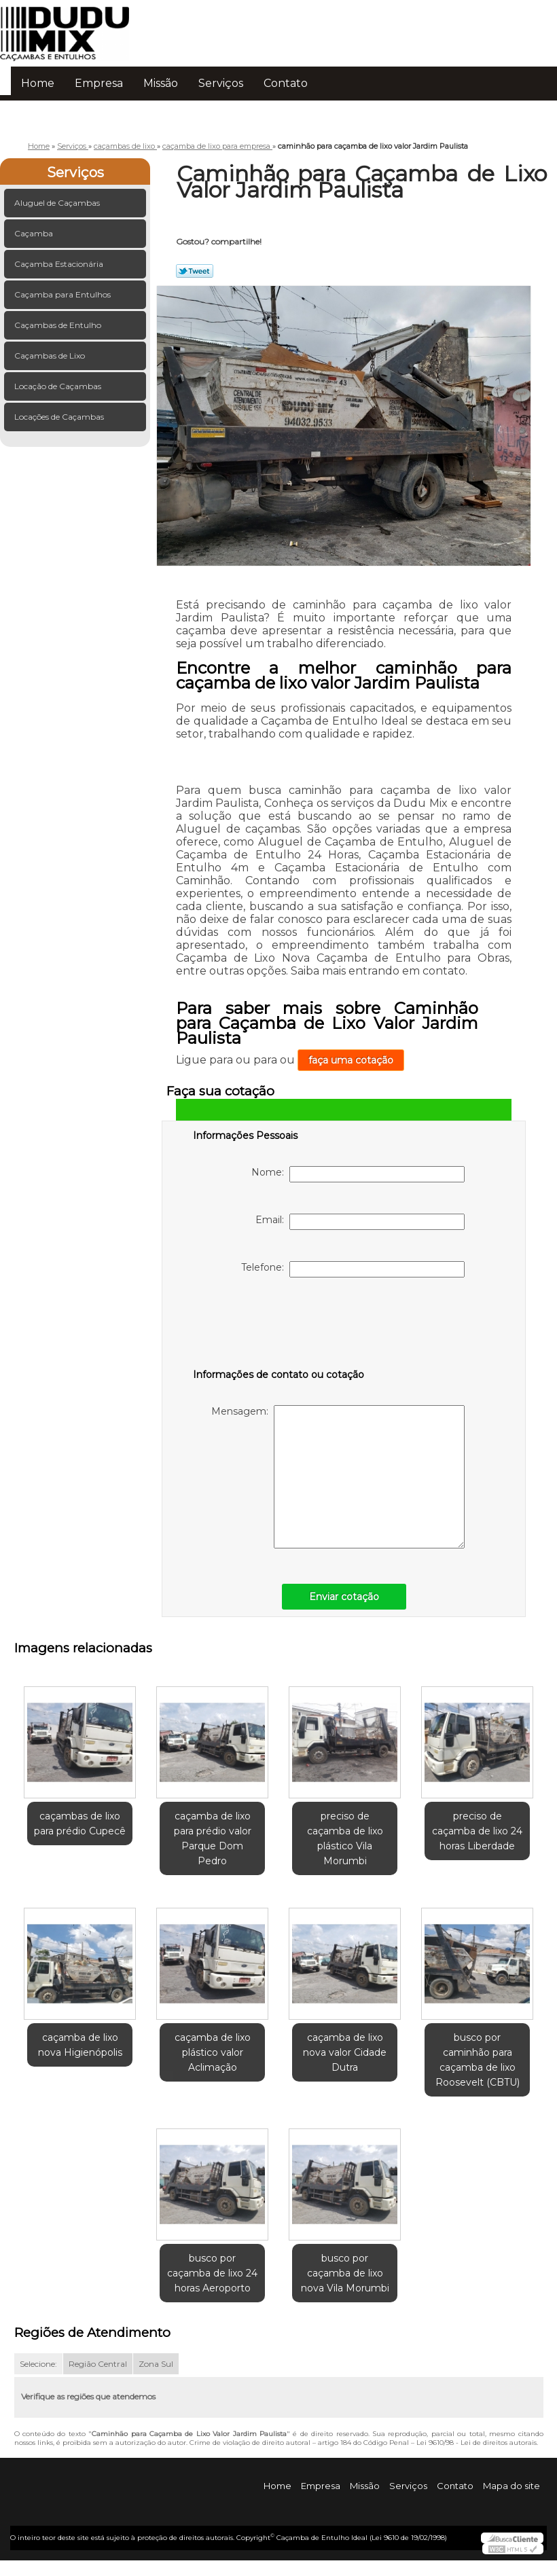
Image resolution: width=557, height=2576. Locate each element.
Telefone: (353, 1269)
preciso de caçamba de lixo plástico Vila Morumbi (345, 1838)
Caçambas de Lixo (50, 355)
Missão (160, 83)
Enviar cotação (344, 1597)
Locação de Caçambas (58, 386)
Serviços (220, 83)
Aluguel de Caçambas (58, 203)
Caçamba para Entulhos (63, 294)
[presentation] (279, 1325)
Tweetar (194, 271)
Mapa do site (511, 2485)
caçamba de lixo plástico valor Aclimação (213, 2052)
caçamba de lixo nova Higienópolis (80, 2044)
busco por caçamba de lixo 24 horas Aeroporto (212, 2273)
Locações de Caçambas (60, 417)
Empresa (99, 83)
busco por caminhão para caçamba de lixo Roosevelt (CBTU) (477, 2059)
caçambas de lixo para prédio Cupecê (80, 1823)
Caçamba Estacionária (59, 264)
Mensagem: (338, 1476)
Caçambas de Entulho (58, 325)
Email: (360, 1222)
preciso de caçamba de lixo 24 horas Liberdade (477, 1831)
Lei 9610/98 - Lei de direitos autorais (476, 2442)
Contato (286, 83)
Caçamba (34, 233)
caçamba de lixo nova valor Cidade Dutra (345, 2052)
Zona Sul (156, 2364)
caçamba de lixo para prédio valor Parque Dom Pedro (212, 1838)
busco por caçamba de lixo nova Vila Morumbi (345, 2273)
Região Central (98, 2364)
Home (37, 83)
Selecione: (38, 2364)
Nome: (358, 1174)
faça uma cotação (350, 1060)
